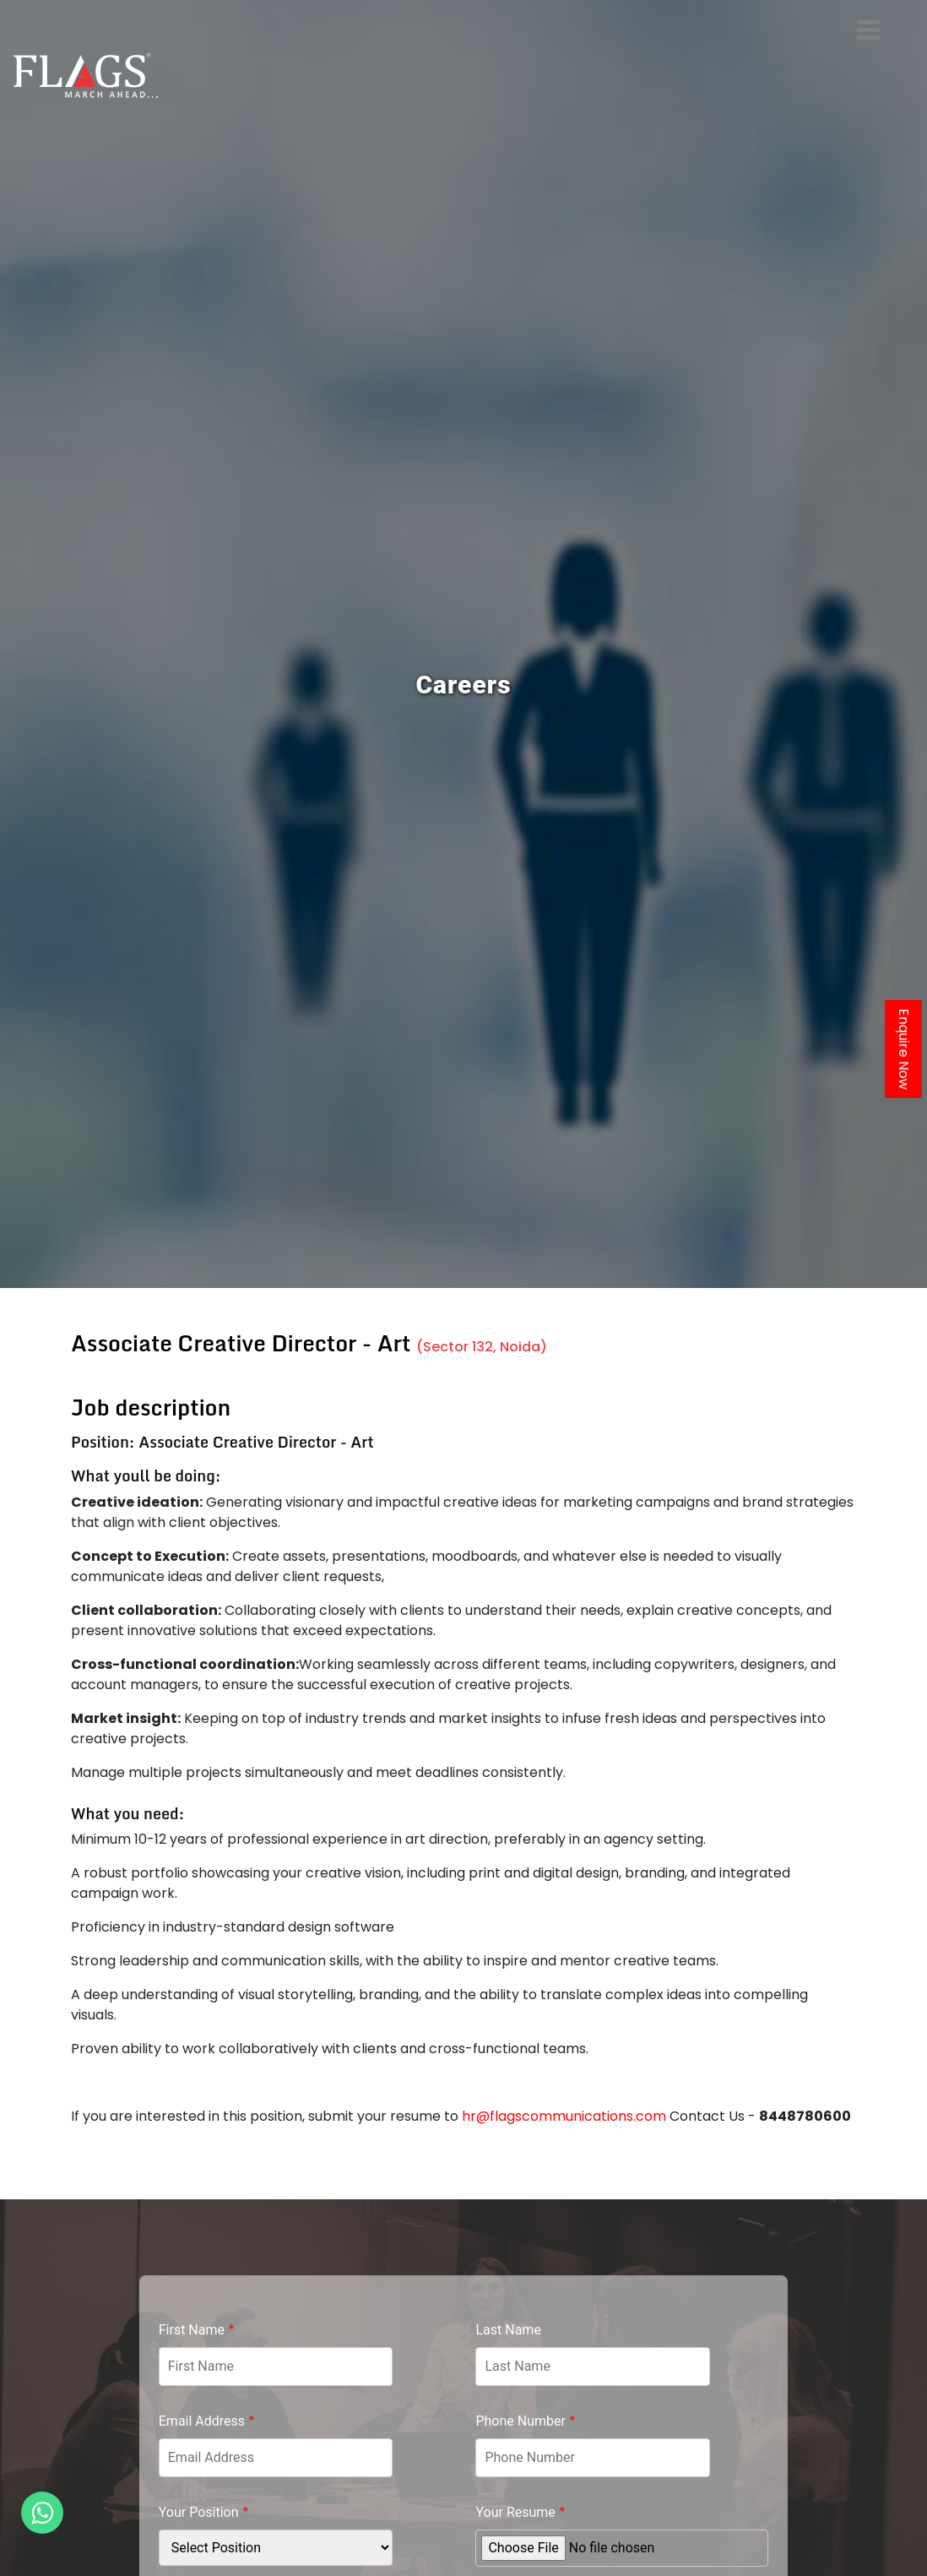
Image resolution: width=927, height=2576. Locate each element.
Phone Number (525, 2421)
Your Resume (520, 2512)
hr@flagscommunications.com (564, 2116)
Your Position (204, 2512)
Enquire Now (903, 1049)
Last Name (507, 2330)
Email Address (207, 2421)
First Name (197, 2330)
